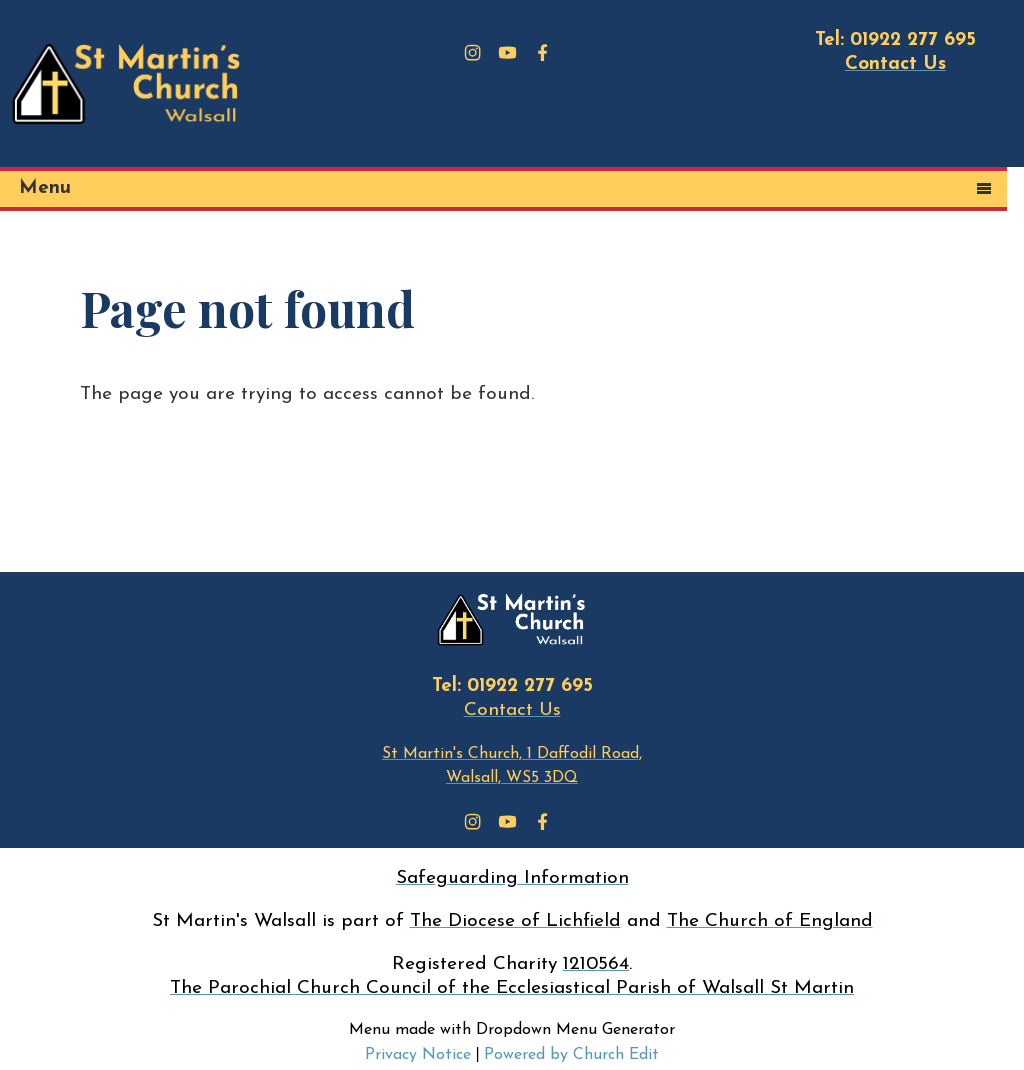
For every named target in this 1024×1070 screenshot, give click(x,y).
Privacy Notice (418, 1055)
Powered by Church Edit (571, 1055)
